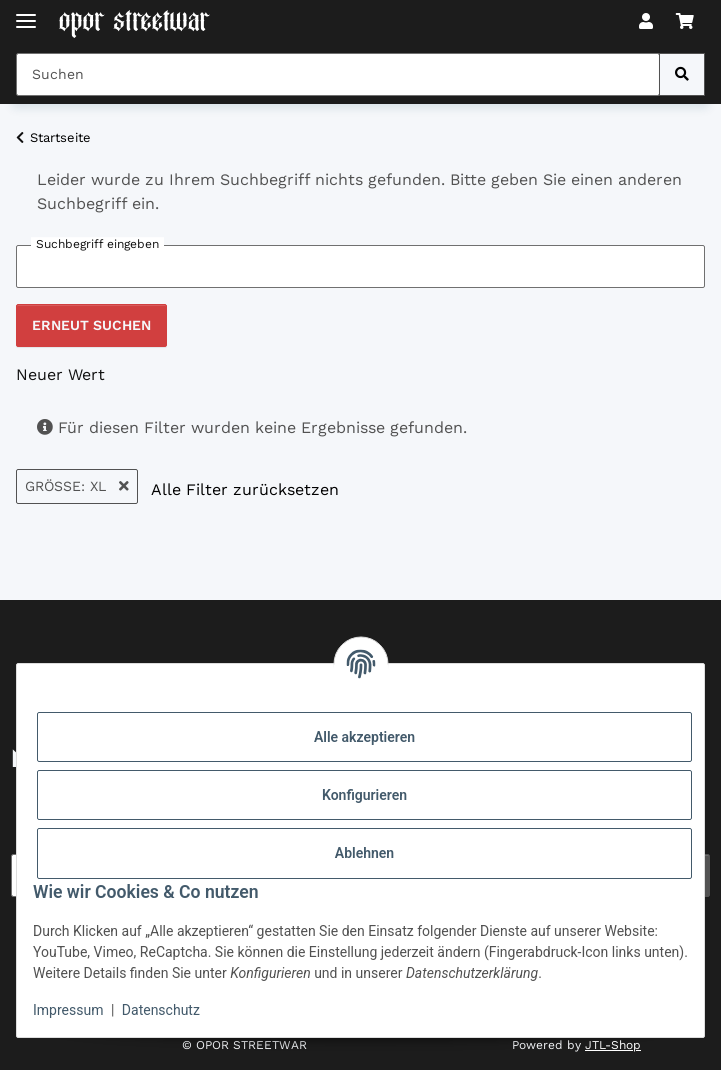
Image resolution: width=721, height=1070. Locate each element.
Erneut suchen (91, 325)
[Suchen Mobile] (338, 74)
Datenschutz (161, 1010)
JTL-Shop (613, 1045)
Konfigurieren (364, 795)
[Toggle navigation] (26, 12)
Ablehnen (364, 853)
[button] (646, 22)
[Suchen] (682, 74)
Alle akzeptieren (364, 737)
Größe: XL (77, 486)
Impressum (68, 1010)
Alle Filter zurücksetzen (245, 489)
